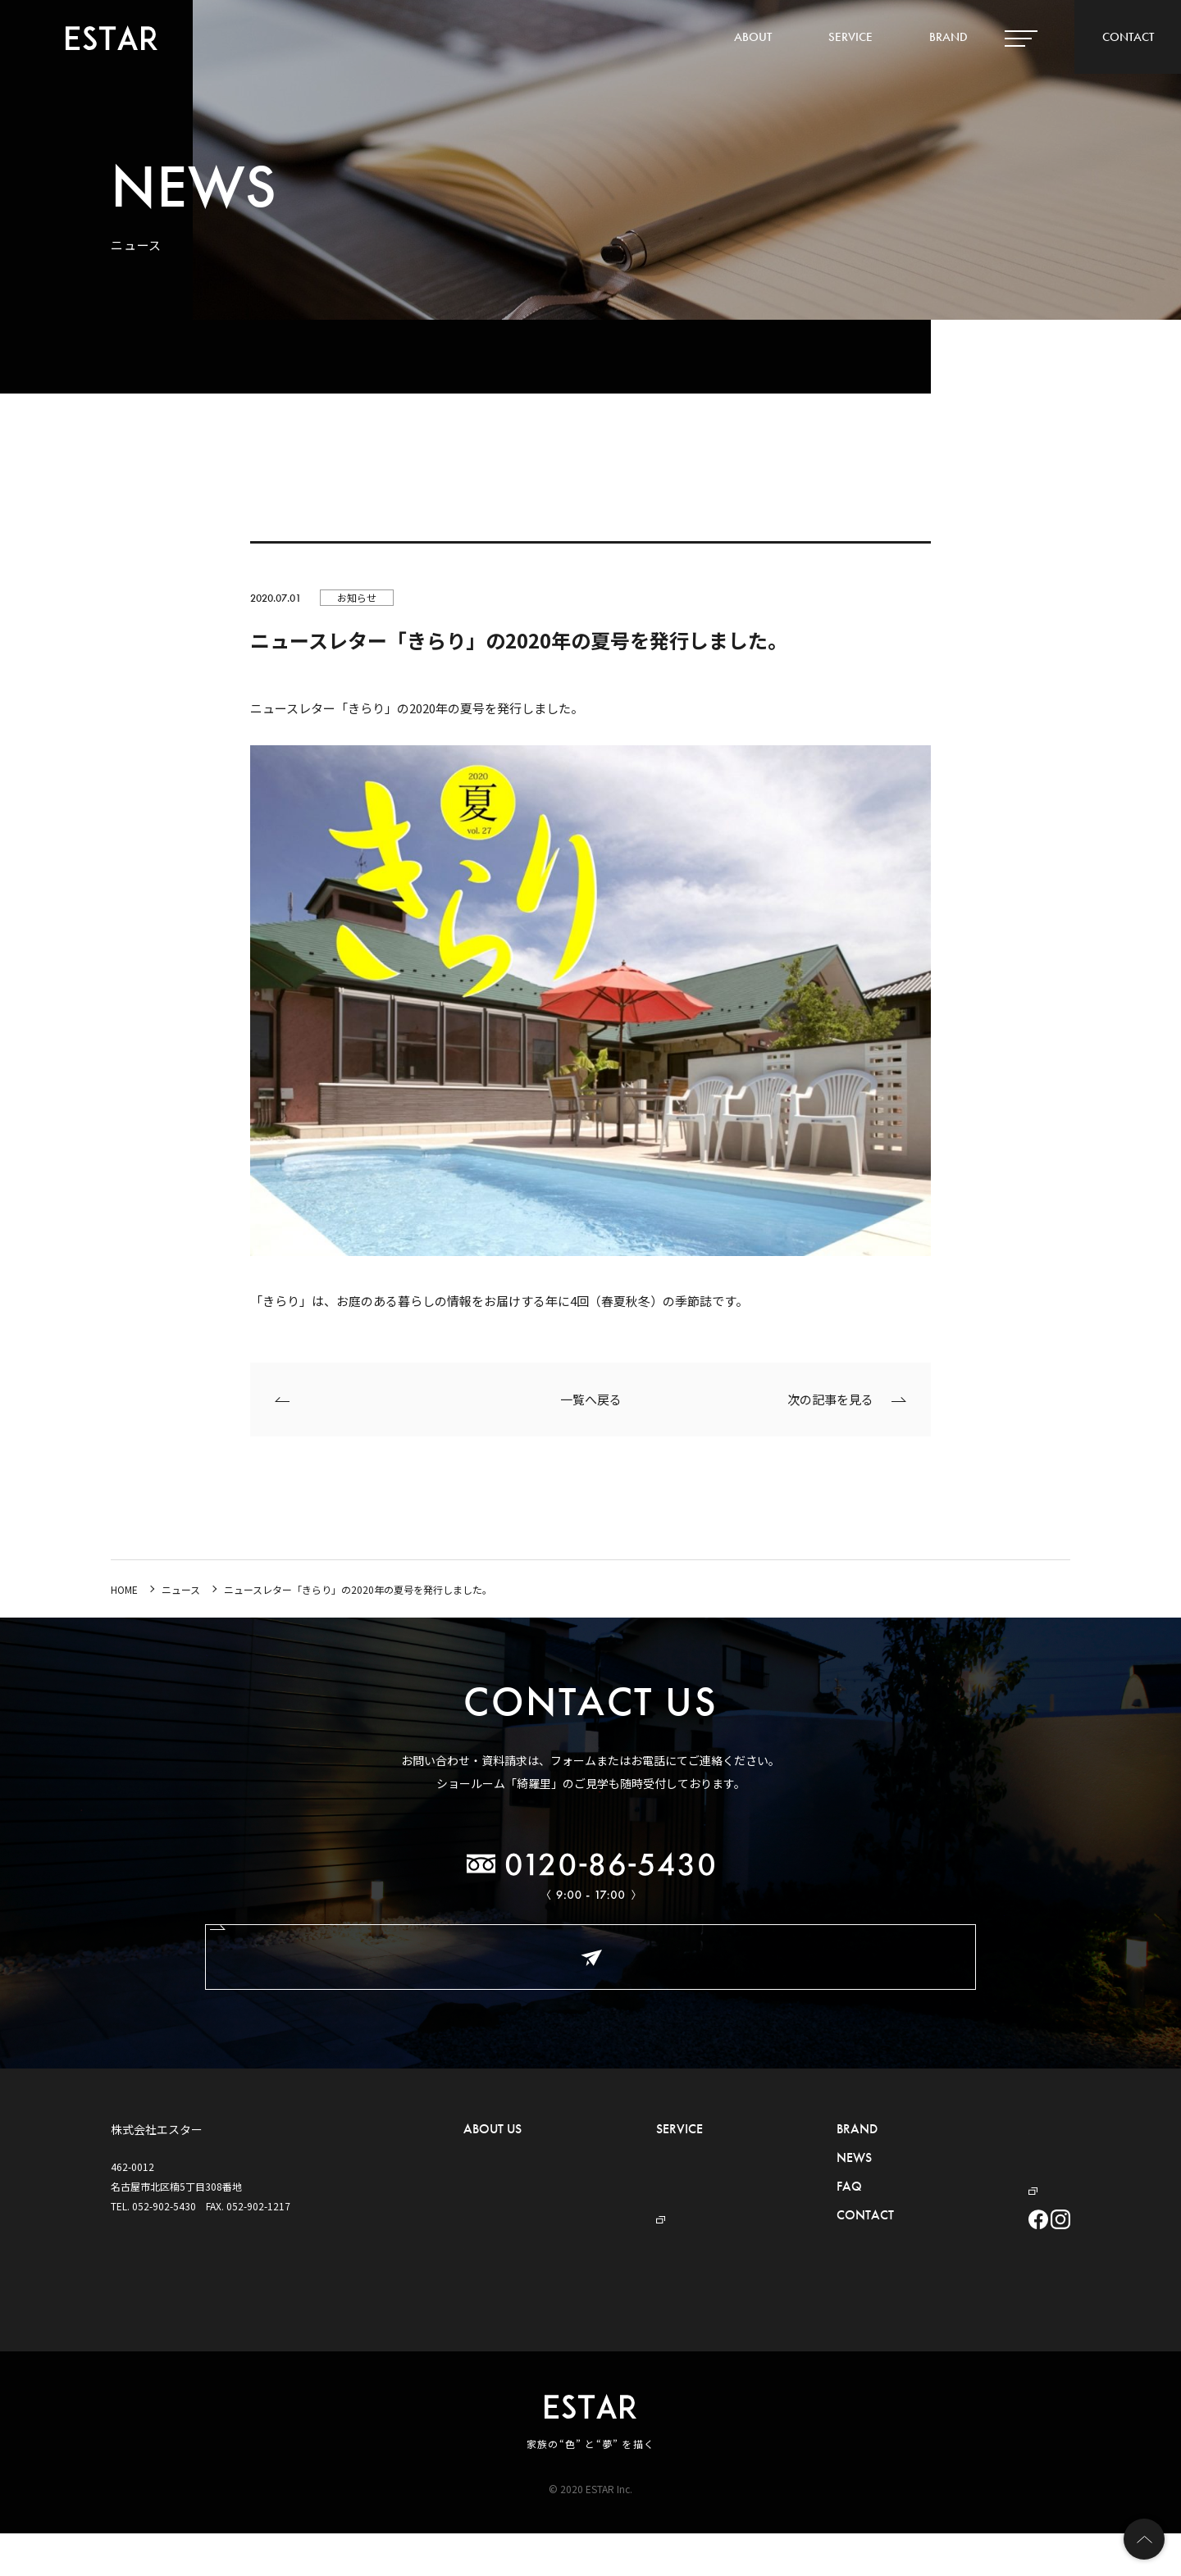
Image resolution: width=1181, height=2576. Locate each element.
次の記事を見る (830, 1399)
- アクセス (485, 2203)
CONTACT (1128, 37)
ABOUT (753, 37)
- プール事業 (643, 2203)
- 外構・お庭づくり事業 (658, 2154)
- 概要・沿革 (490, 2179)
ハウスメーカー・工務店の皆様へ (996, 2130)
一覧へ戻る (591, 1399)
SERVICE (850, 37)
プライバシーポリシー (972, 2154)
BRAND (948, 37)
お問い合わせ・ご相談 (590, 1956)
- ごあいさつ (490, 2154)
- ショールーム (495, 2228)
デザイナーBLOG (970, 2179)
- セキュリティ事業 (648, 2179)
